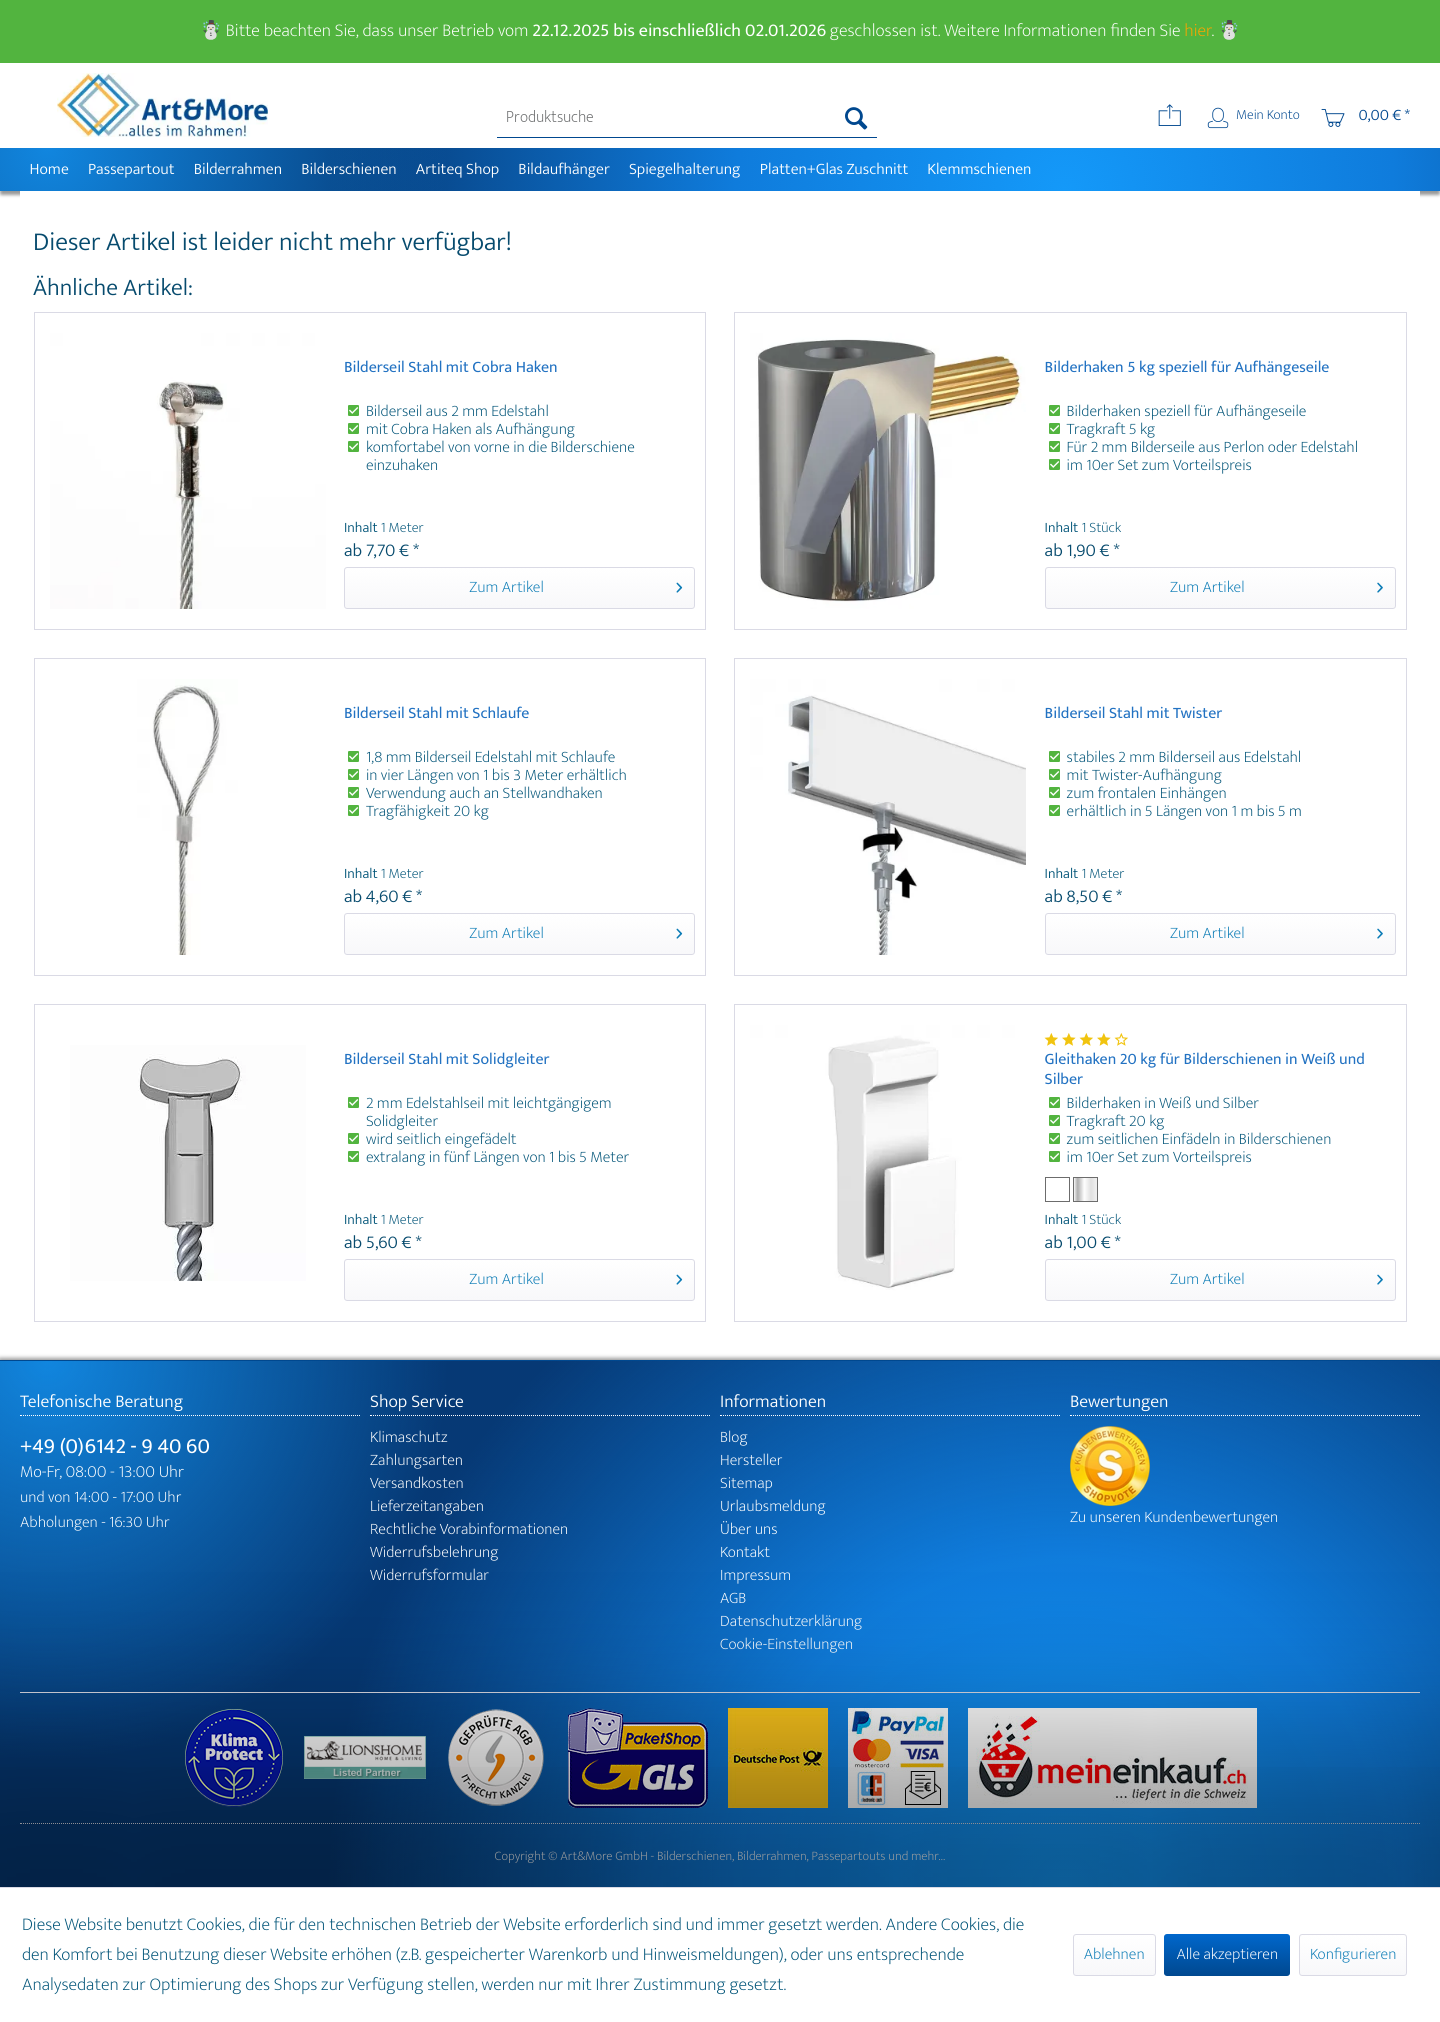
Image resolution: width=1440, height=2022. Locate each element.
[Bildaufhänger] (564, 169)
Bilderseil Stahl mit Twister (1134, 715)
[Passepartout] (131, 169)
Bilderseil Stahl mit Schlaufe (437, 715)
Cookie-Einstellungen (786, 1644)
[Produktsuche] (687, 118)
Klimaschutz (409, 1437)
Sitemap (746, 1483)
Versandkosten (417, 1483)
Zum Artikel (575, 586)
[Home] (49, 169)
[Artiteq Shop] (457, 169)
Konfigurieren (1353, 1954)
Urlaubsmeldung (773, 1506)
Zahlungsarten (416, 1460)
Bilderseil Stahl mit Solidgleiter (447, 1061)
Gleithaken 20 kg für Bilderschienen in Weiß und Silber (1205, 1070)
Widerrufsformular (429, 1575)
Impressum (755, 1575)
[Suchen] (856, 118)
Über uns (749, 1529)
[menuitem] (687, 118)
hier (1197, 31)
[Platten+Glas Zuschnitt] (834, 169)
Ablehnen (1114, 1954)
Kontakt (745, 1552)
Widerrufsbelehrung (434, 1552)
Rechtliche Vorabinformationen (469, 1529)
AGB (733, 1598)
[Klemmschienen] (979, 169)
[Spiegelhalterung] (684, 169)
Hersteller (751, 1460)
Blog (734, 1437)
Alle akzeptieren (1227, 1954)
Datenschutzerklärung (791, 1621)
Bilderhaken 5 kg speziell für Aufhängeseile (1187, 369)
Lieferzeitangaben (427, 1506)
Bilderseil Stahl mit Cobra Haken (451, 369)
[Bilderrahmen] (238, 169)
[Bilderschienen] (349, 169)
